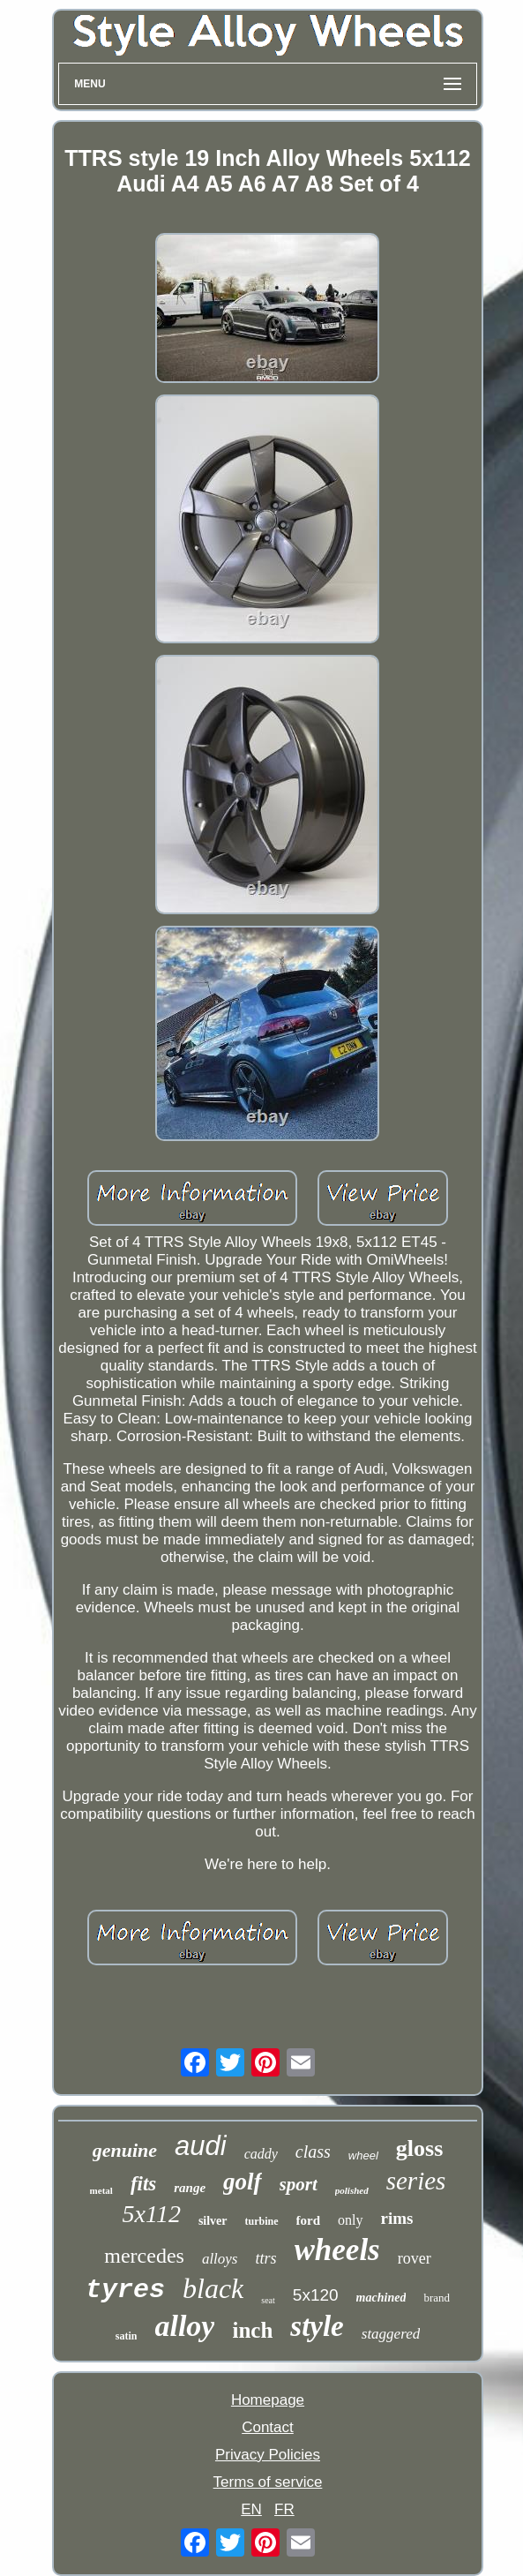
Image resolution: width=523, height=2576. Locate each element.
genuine (125, 2150)
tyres (125, 2290)
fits (143, 2184)
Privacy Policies (267, 2454)
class (313, 2151)
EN (251, 2509)
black (213, 2288)
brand (436, 2297)
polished (352, 2190)
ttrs (265, 2258)
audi (201, 2145)
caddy (261, 2153)
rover (414, 2258)
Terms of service (268, 2482)
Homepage (267, 2400)
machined (381, 2297)
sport (299, 2184)
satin (127, 2336)
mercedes (144, 2255)
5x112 (152, 2213)
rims (397, 2218)
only (350, 2219)
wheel (363, 2155)
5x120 (316, 2295)
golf (242, 2181)
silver (213, 2220)
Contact (268, 2427)
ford (308, 2220)
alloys (220, 2258)
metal (101, 2190)
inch (252, 2330)
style (316, 2326)
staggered (391, 2333)
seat (268, 2300)
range (189, 2188)
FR (284, 2509)
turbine (262, 2221)
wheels (337, 2250)
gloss (419, 2148)
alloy (184, 2325)
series (416, 2181)
